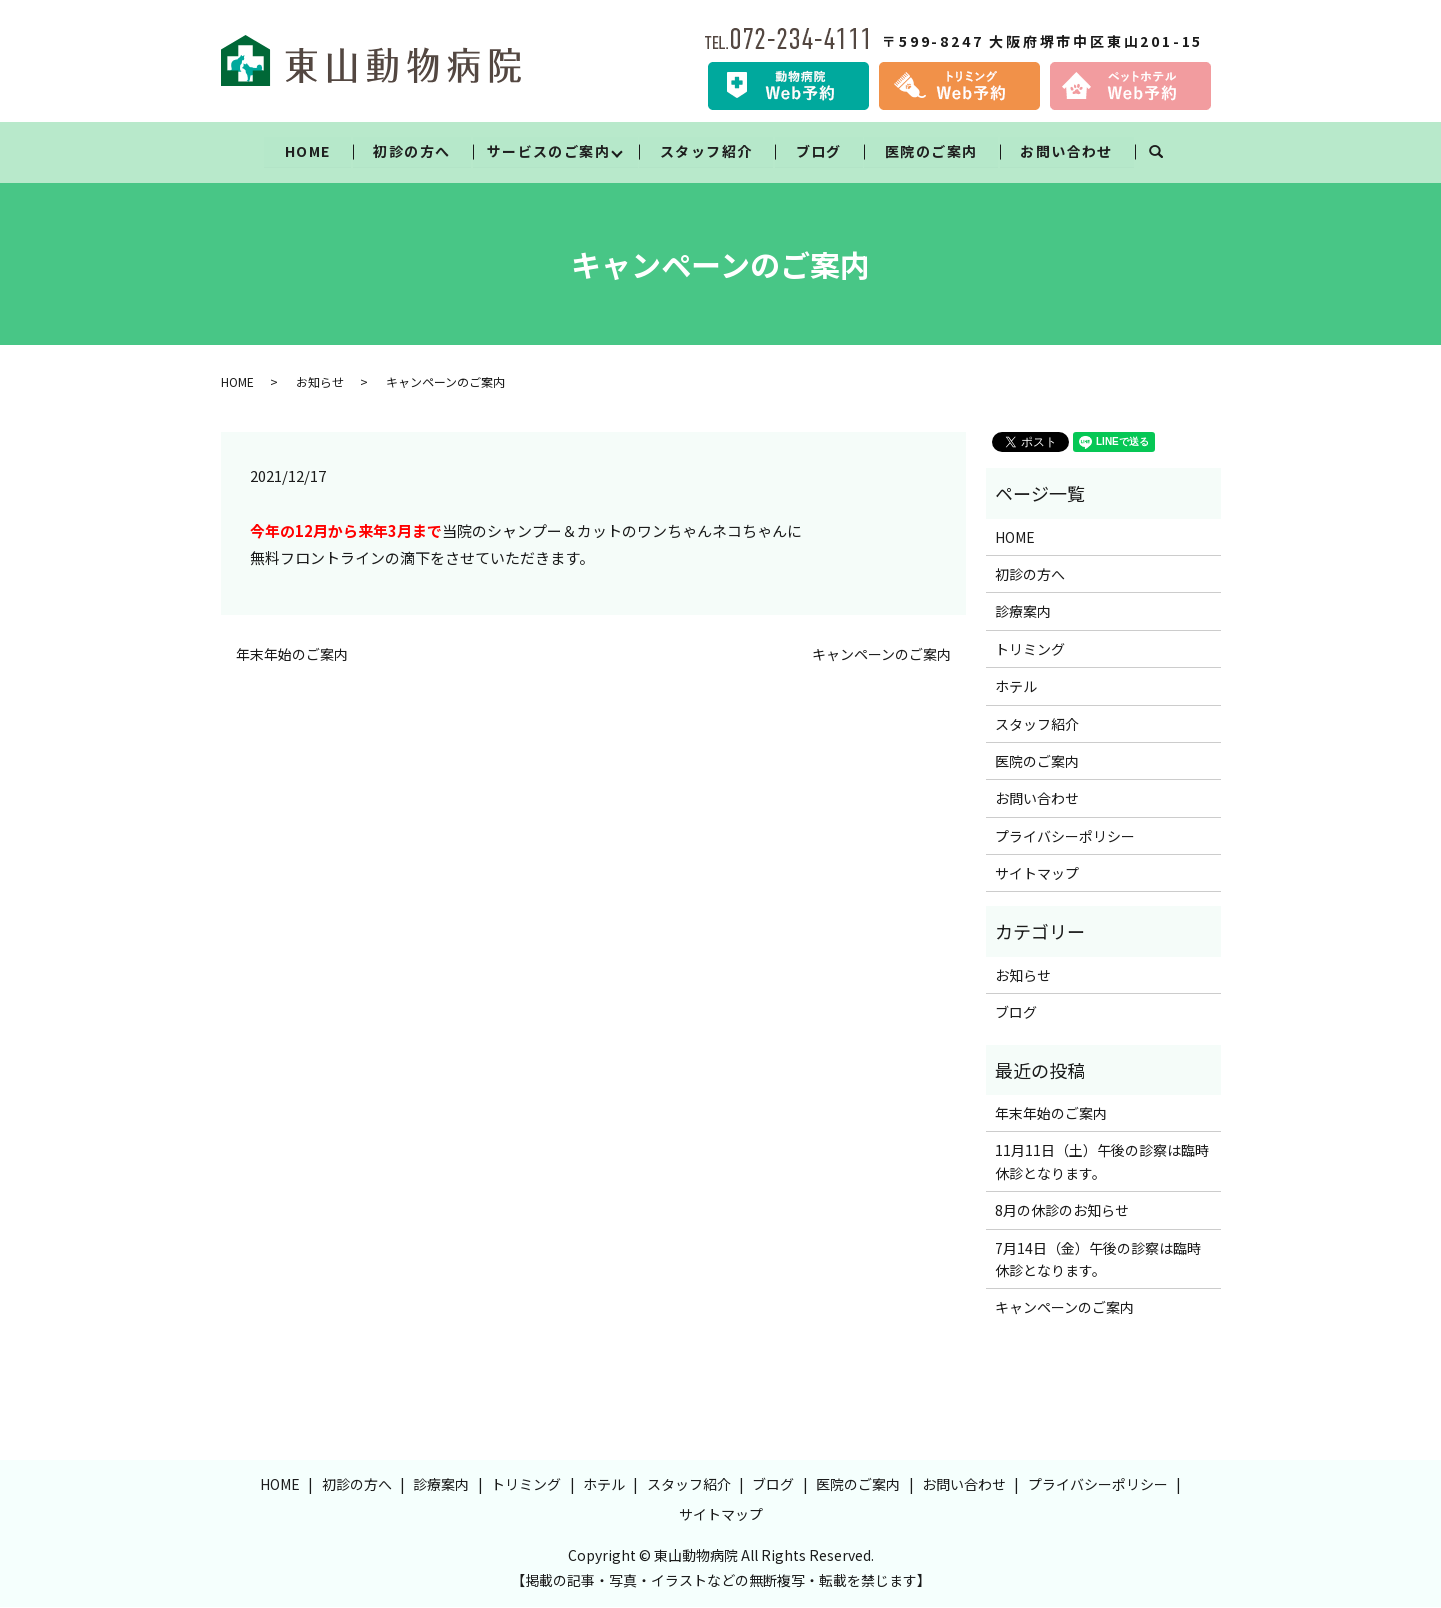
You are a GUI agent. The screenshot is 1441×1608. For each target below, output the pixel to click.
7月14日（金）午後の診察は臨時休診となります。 (1098, 1259)
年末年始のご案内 (292, 654)
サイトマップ (1037, 874)
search (1167, 152)
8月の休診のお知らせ (1062, 1211)
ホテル (1016, 687)
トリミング (1030, 649)
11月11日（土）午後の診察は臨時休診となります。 (1102, 1162)
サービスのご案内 (547, 151)
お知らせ (320, 381)
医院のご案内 (931, 151)
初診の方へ (411, 151)
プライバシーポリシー (1065, 836)
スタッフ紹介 (706, 151)
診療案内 (1023, 612)
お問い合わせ (1067, 151)
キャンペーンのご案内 (881, 654)
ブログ (819, 151)
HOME (307, 151)
